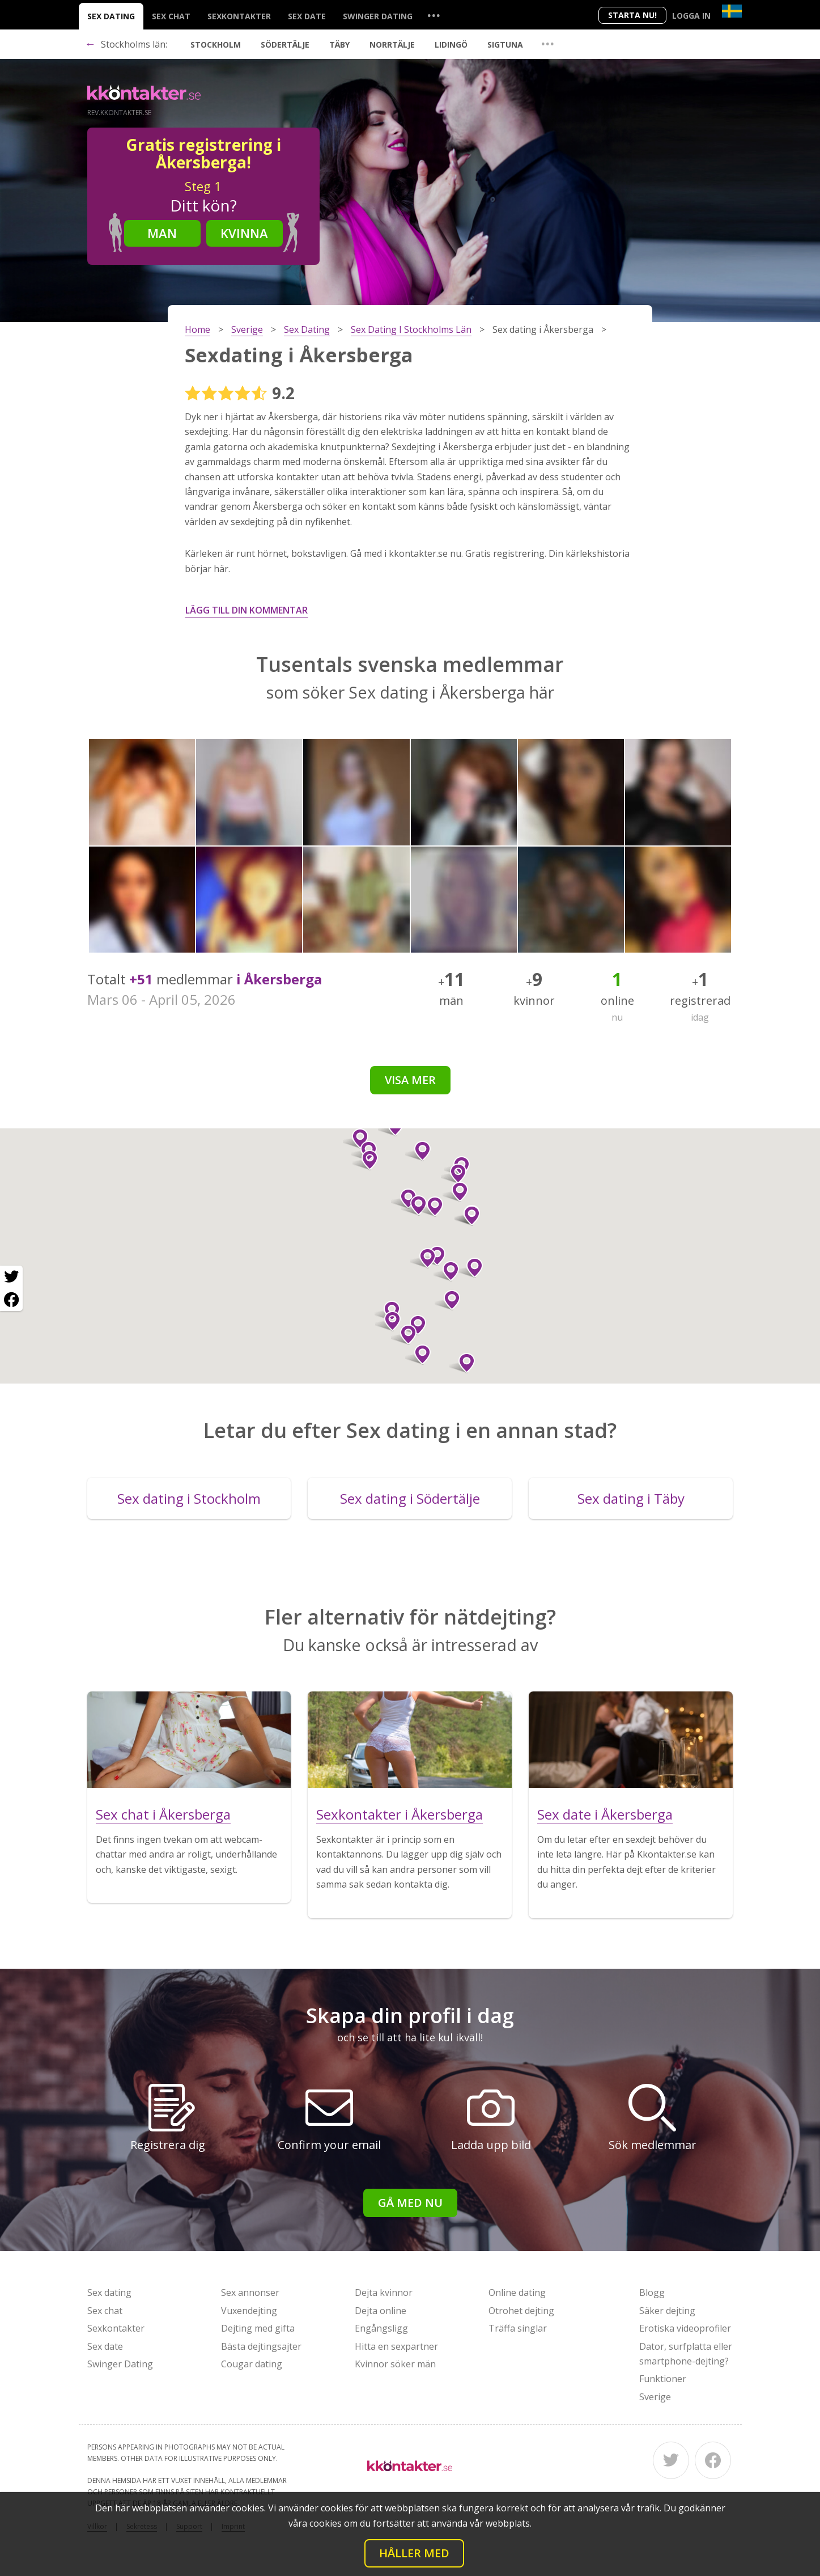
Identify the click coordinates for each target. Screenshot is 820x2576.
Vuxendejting (249, 2310)
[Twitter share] (11, 1277)
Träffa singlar (517, 2328)
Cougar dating (251, 2364)
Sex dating (111, 16)
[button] (404, 1335)
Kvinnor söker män (395, 2364)
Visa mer (410, 1080)
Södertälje (285, 44)
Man (162, 233)
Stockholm (215, 44)
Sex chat (171, 16)
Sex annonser (250, 2292)
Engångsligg (381, 2328)
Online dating (517, 2292)
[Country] (732, 11)
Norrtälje (392, 44)
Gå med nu (410, 2202)
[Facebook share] (11, 1299)
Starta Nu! (632, 15)
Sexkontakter (239, 16)
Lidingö (451, 44)
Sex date (307, 16)
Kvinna (244, 233)
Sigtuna (505, 44)
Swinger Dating (378, 16)
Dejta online (380, 2310)
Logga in (691, 15)
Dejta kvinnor (384, 2292)
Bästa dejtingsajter (261, 2346)
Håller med (414, 2553)
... (433, 15)
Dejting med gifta (258, 2328)
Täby (339, 44)
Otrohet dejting (521, 2310)
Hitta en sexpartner (396, 2346)
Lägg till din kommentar (246, 610)
